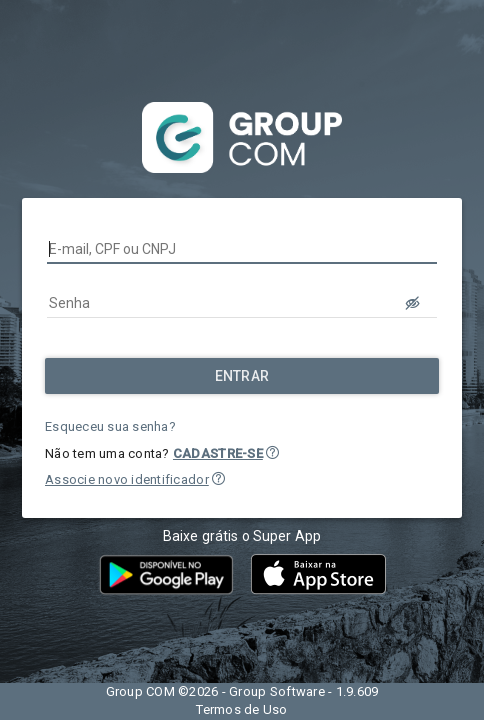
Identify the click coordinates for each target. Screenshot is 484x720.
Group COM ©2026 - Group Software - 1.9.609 (242, 691)
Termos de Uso (241, 709)
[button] (272, 452)
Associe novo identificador (127, 479)
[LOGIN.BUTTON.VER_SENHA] (413, 303)
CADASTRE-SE (218, 453)
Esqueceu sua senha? (110, 426)
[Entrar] (242, 376)
